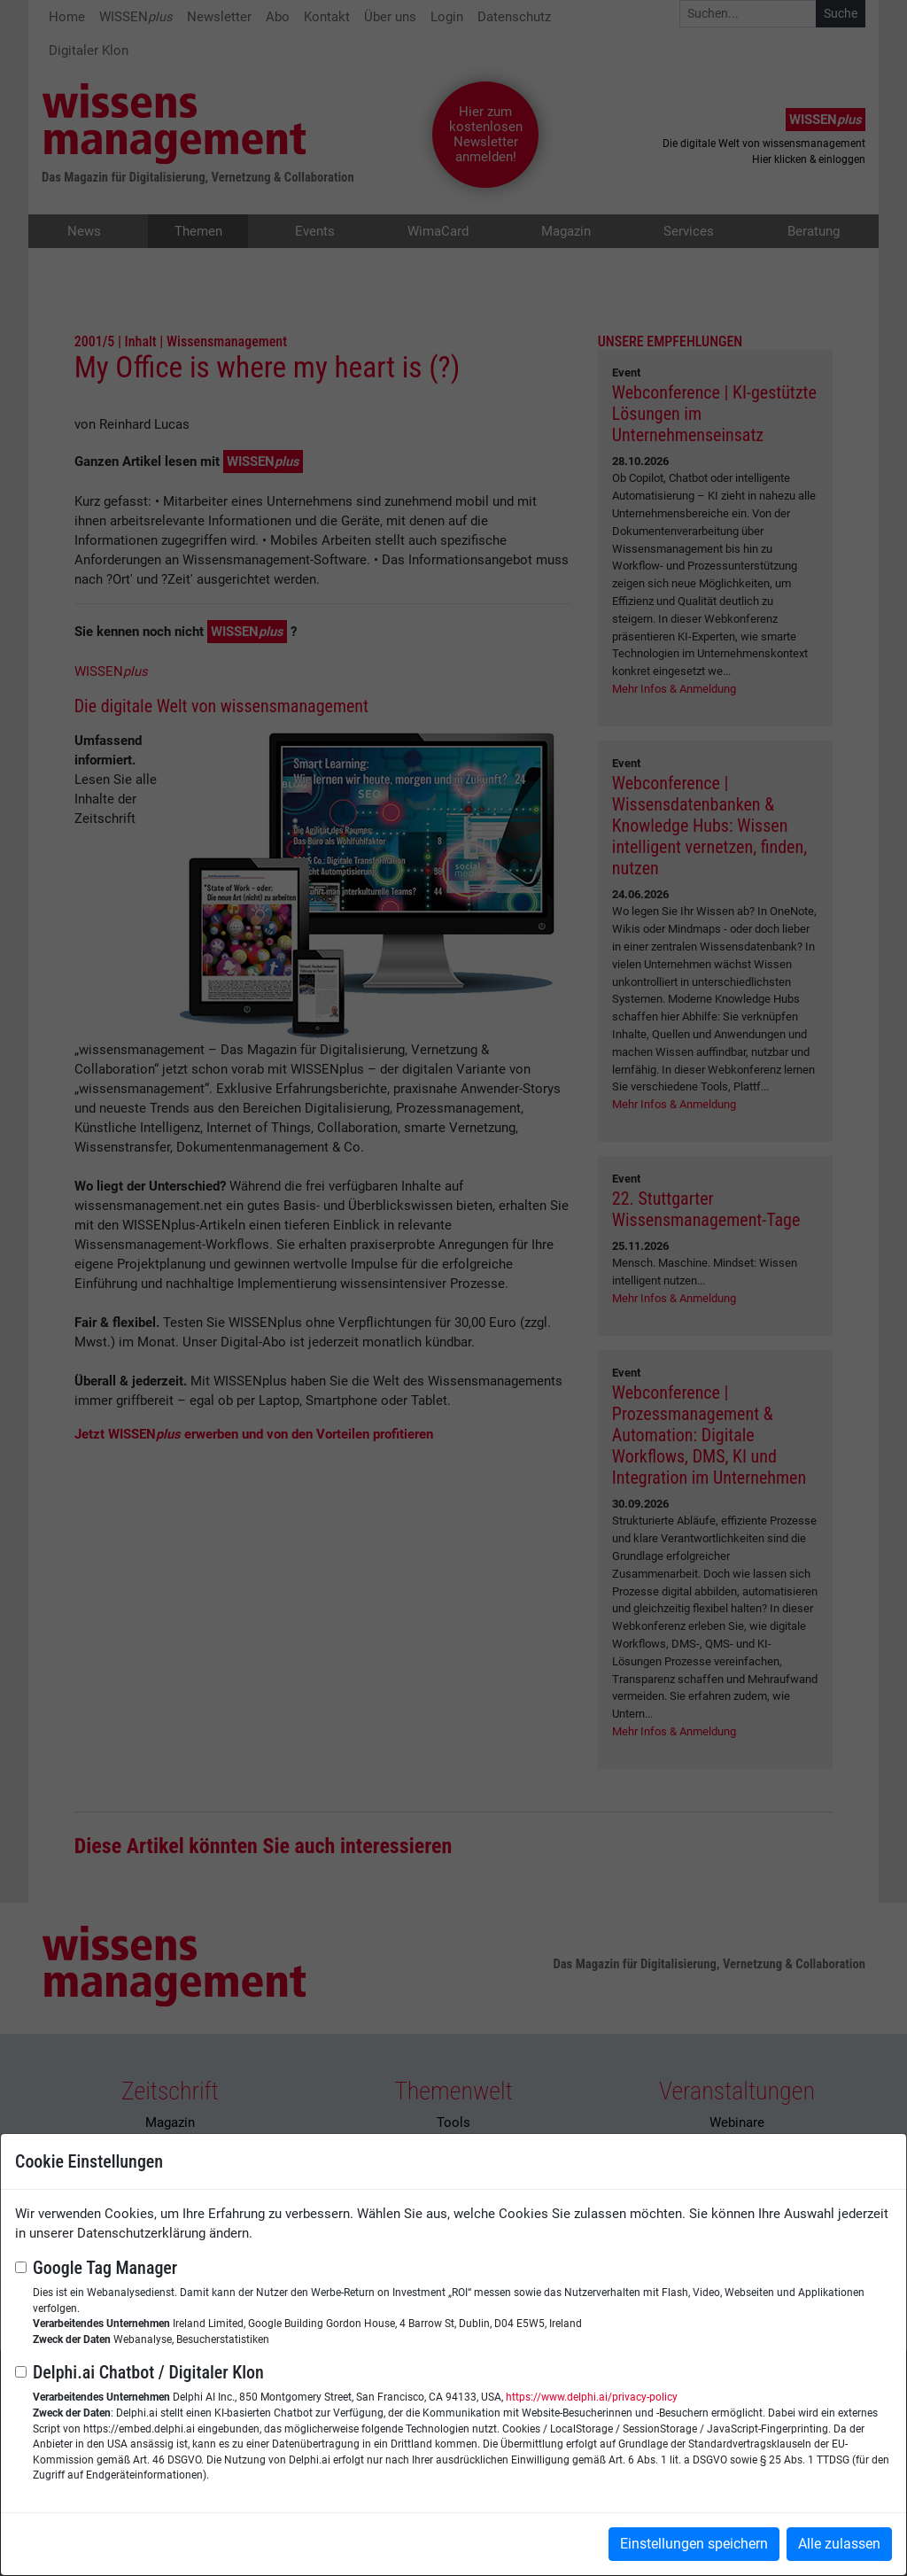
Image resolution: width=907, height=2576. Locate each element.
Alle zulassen (839, 2543)
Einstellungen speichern (694, 2543)
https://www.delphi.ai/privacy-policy (592, 2397)
